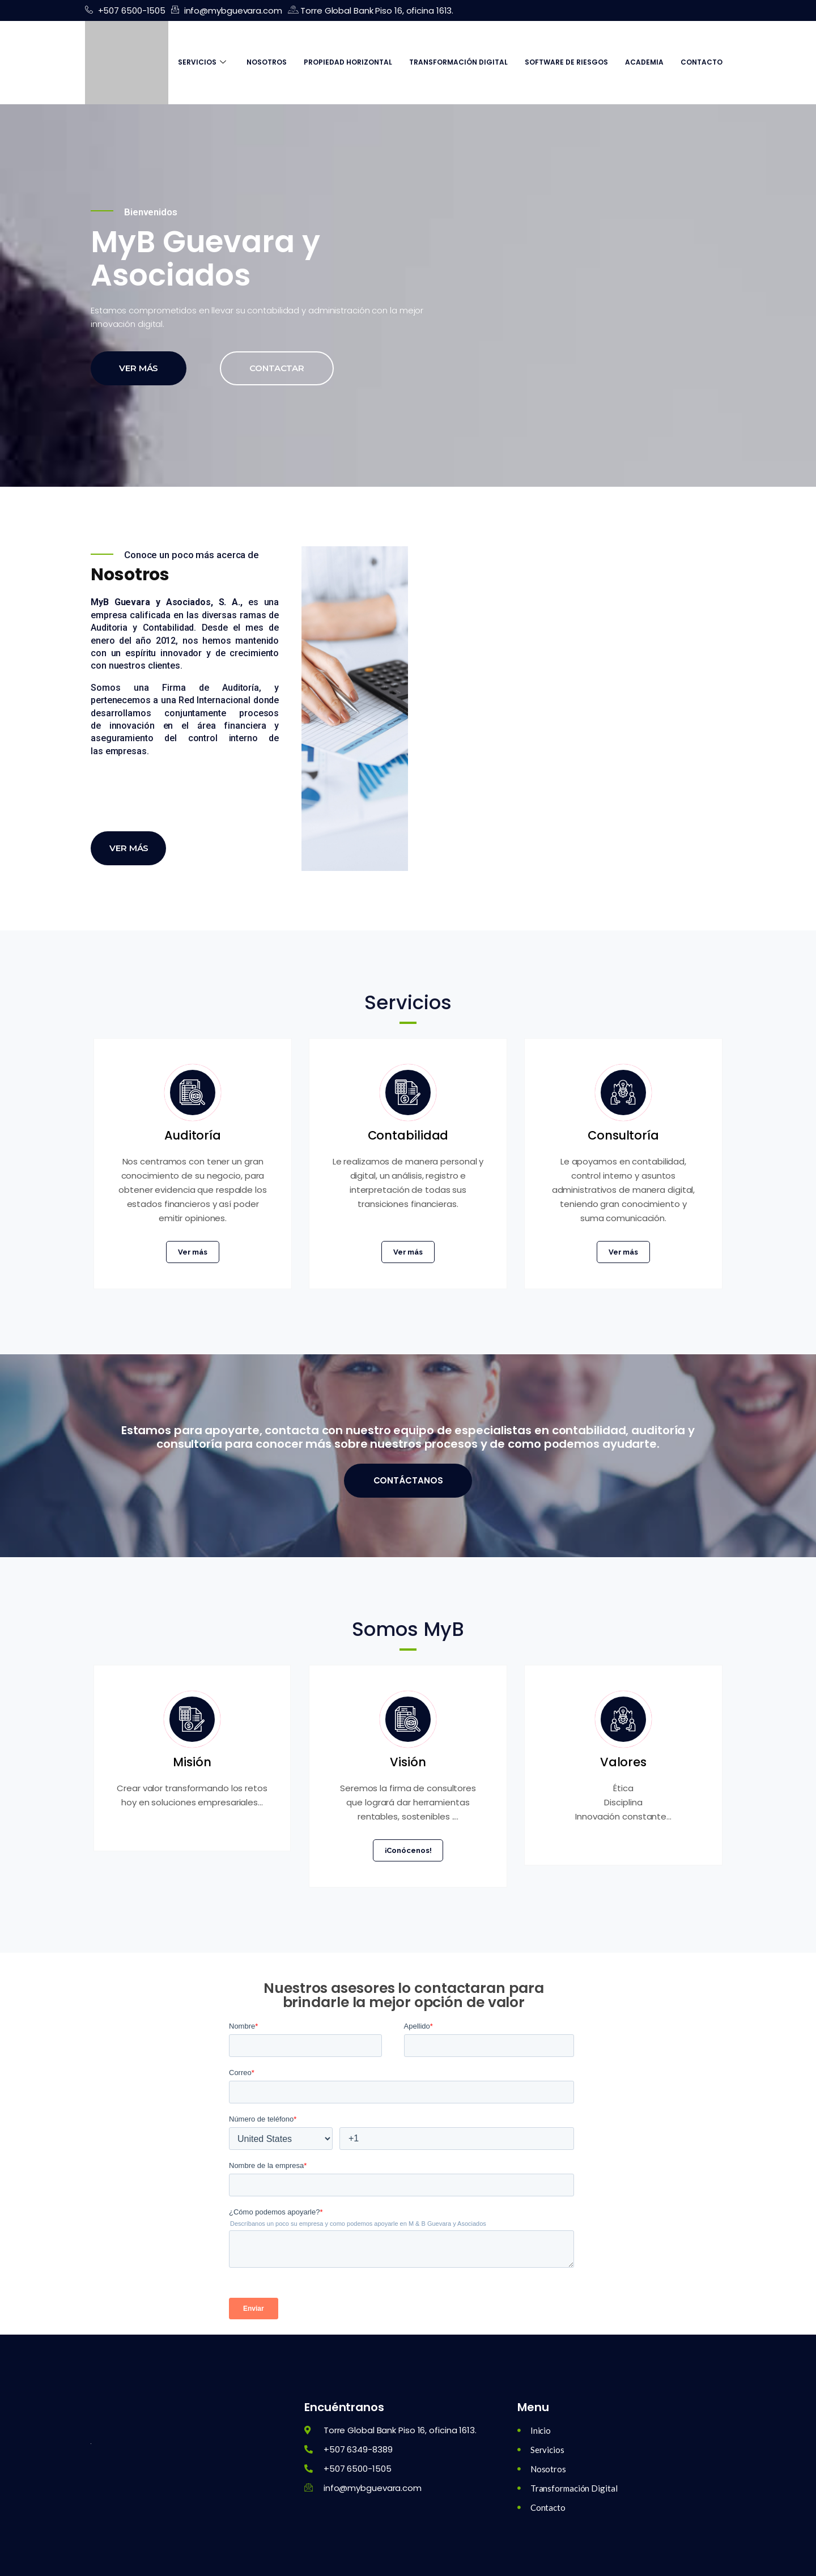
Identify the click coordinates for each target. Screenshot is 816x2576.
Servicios (202, 62)
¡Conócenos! (408, 1850)
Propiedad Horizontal (348, 62)
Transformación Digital (458, 62)
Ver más (138, 368)
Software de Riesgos (566, 62)
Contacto (701, 62)
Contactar (276, 368)
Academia (644, 62)
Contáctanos (408, 1480)
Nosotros (266, 62)
